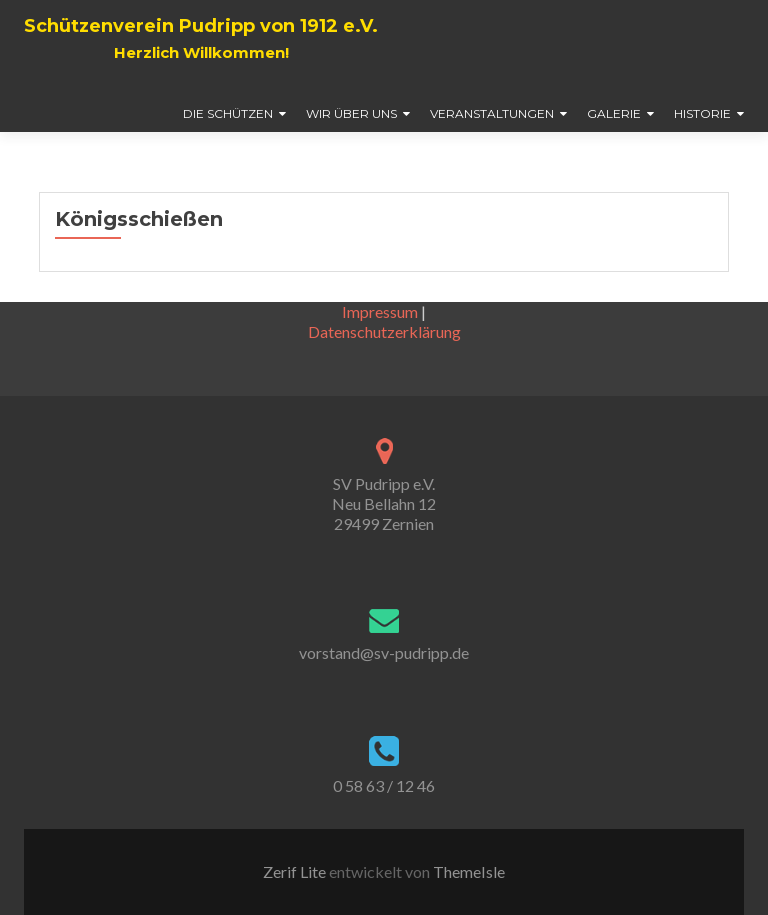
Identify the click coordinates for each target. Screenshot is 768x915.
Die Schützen (228, 113)
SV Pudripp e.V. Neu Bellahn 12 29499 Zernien (384, 503)
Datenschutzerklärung (384, 331)
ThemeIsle (469, 871)
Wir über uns (351, 113)
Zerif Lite (296, 871)
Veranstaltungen (492, 113)
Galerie (614, 113)
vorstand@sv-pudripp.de (384, 652)
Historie (702, 113)
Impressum (380, 311)
